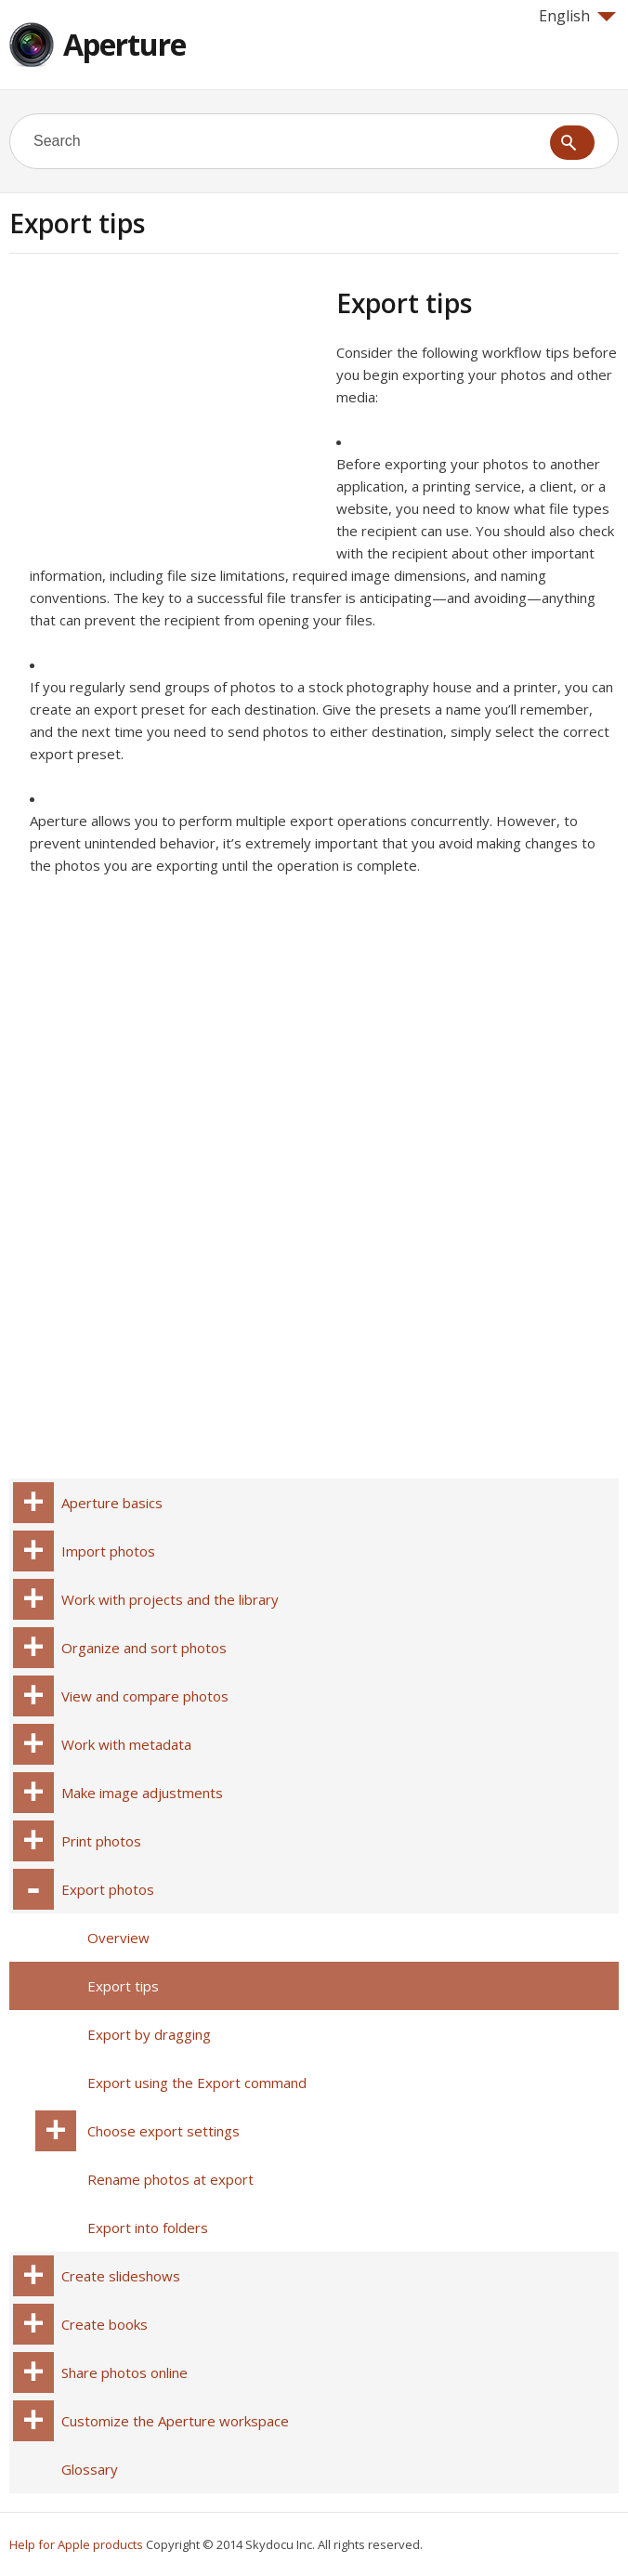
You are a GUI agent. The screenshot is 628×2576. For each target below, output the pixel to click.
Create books (104, 2324)
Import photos (108, 1551)
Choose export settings (163, 2131)
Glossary (89, 2469)
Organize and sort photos (144, 1647)
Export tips (123, 1986)
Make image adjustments (142, 1792)
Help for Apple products (76, 2544)
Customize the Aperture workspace (175, 2421)
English (577, 16)
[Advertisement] (165, 417)
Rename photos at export (170, 2179)
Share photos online (124, 2372)
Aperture (124, 44)
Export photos (107, 1889)
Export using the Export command (197, 2082)
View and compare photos (145, 1696)
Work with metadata (126, 1744)
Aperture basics (112, 1502)
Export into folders (147, 2227)
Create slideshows (120, 2276)
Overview (118, 1937)
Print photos (101, 1841)
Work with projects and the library (170, 1599)
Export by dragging (149, 2034)
